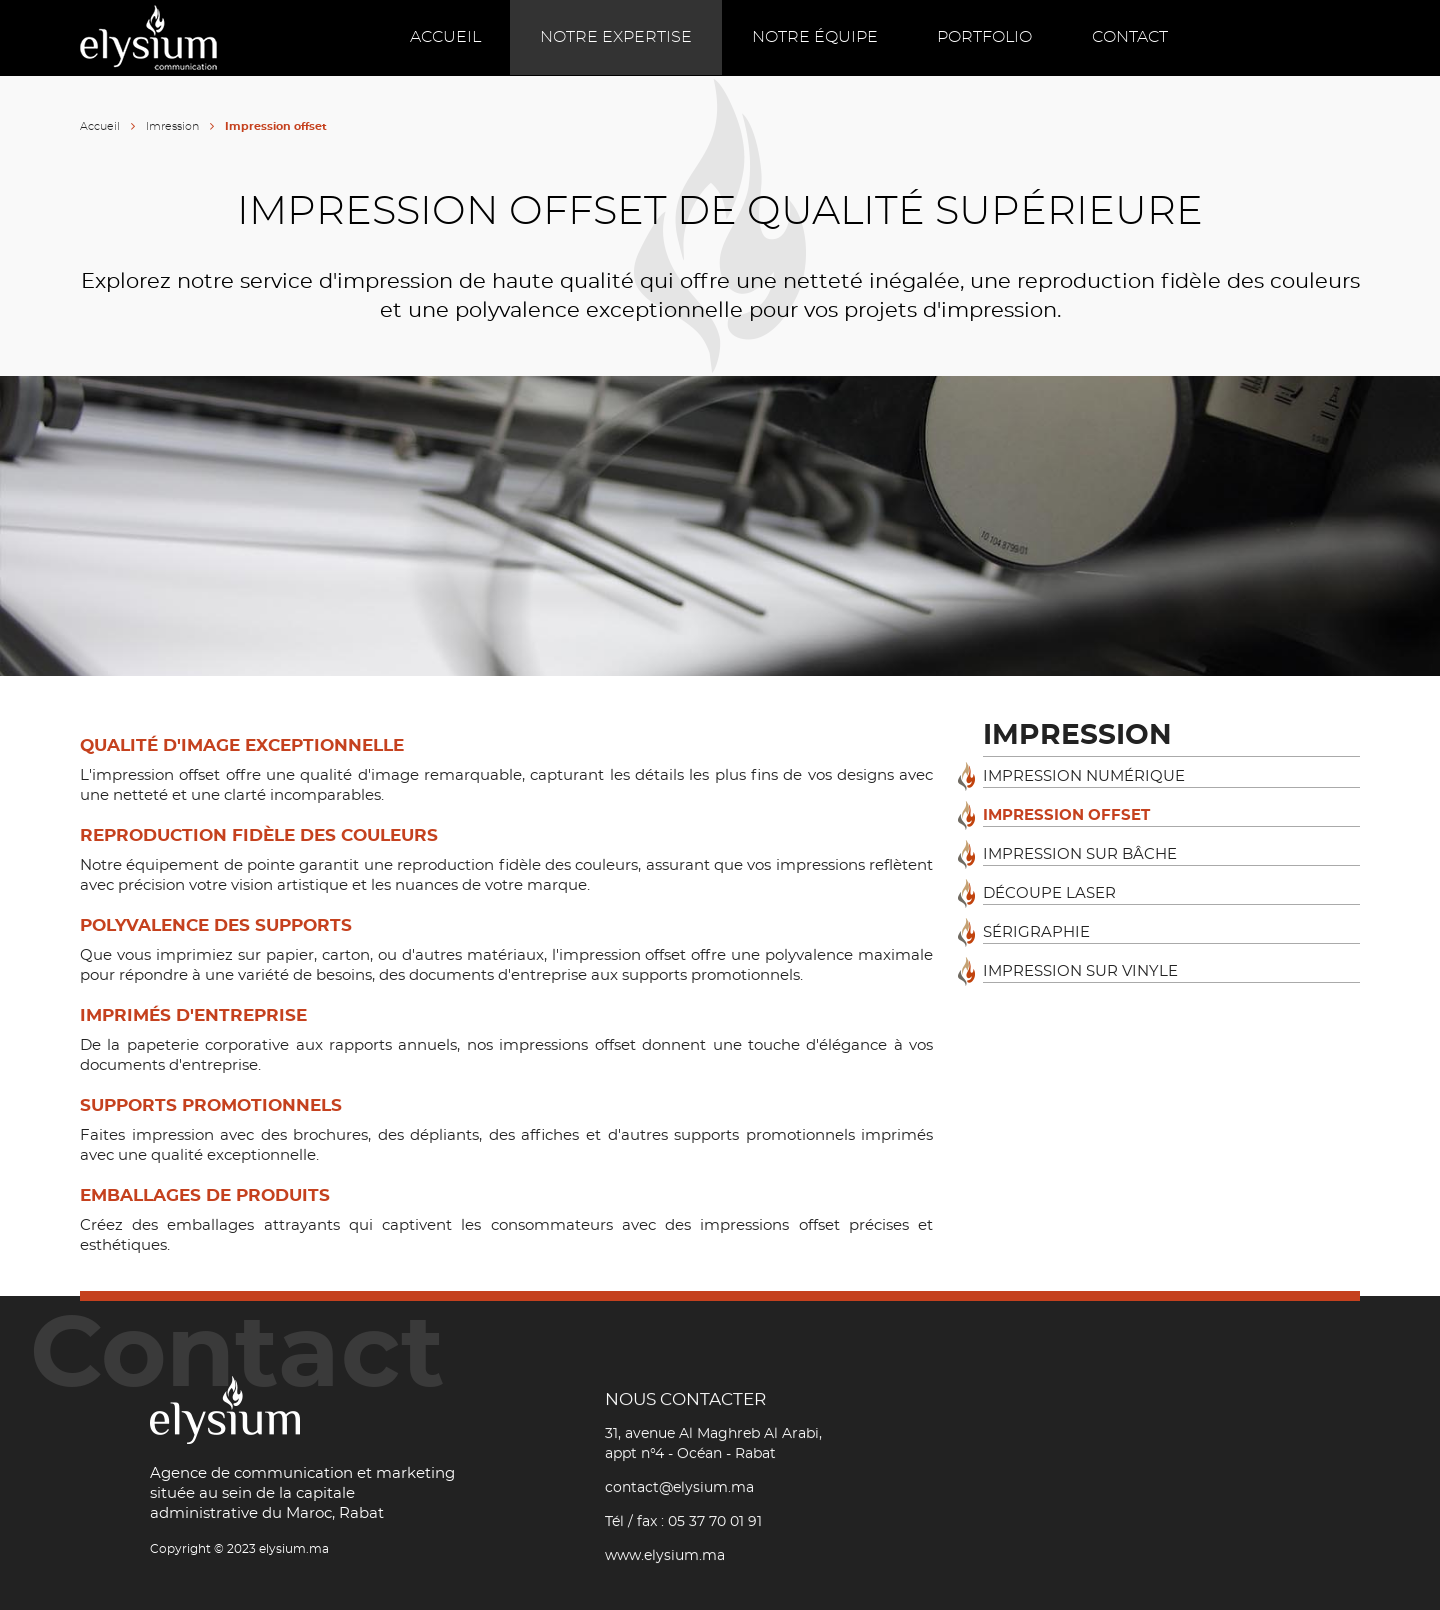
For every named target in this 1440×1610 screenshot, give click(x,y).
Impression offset (1066, 815)
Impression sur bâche (1080, 854)
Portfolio (985, 37)
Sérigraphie (1036, 932)
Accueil (444, 37)
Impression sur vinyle (1080, 971)
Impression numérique (1084, 776)
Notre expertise (616, 37)
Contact (1131, 37)
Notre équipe (815, 37)
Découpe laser (1049, 893)
